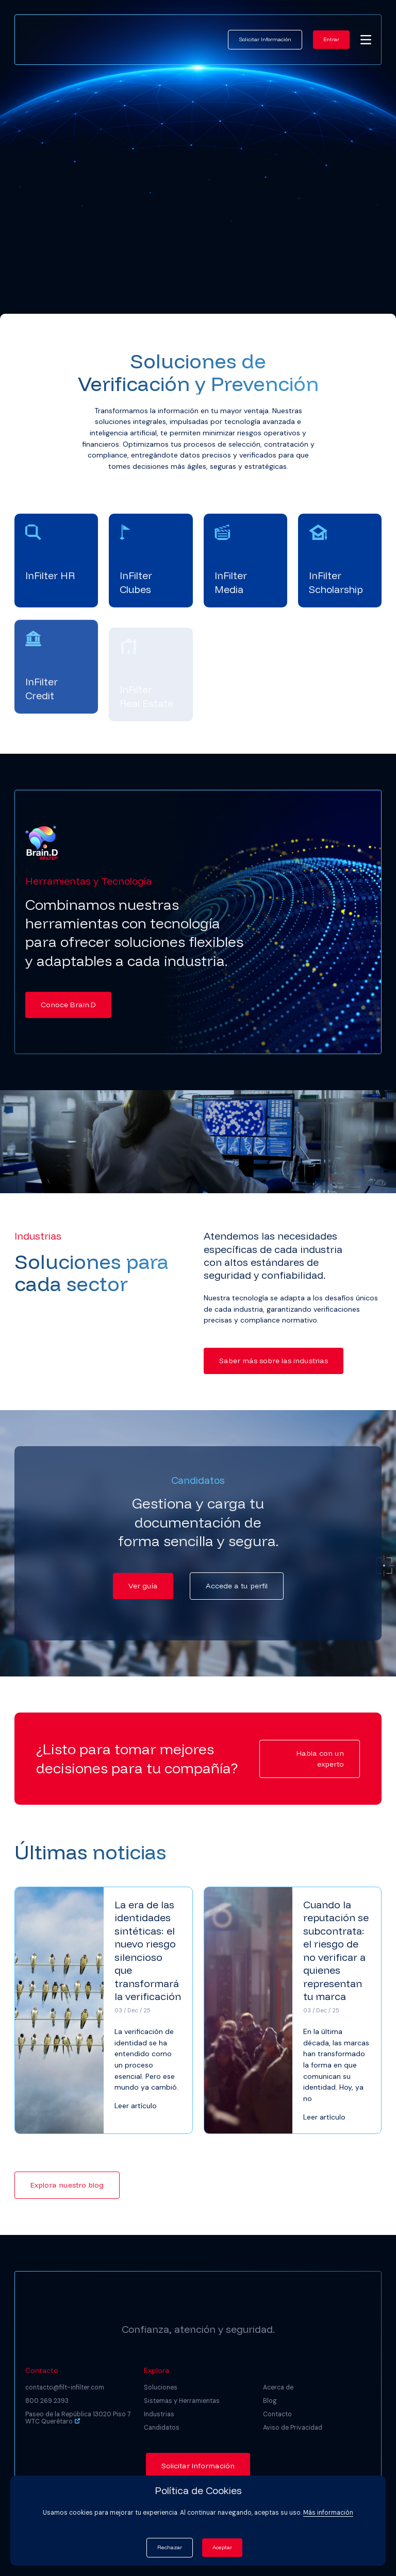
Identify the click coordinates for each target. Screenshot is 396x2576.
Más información (328, 2512)
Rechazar (169, 2547)
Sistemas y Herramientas (182, 2400)
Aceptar (222, 2547)
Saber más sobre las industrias (273, 1360)
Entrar (331, 39)
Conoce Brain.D (68, 1004)
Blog (270, 2400)
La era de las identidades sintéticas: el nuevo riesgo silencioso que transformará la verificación (147, 1950)
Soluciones (160, 2387)
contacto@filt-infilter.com (64, 2387)
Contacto (277, 2414)
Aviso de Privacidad (292, 2427)
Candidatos (161, 2427)
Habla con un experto (320, 1759)
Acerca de (278, 2387)
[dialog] (376, 2555)
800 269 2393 (47, 2400)
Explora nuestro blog (67, 2185)
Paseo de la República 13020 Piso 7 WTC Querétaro (78, 2418)
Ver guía (143, 1585)
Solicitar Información (265, 39)
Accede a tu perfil (237, 1585)
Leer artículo (135, 2105)
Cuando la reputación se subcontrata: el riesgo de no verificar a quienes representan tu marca (336, 1950)
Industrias (159, 2414)
